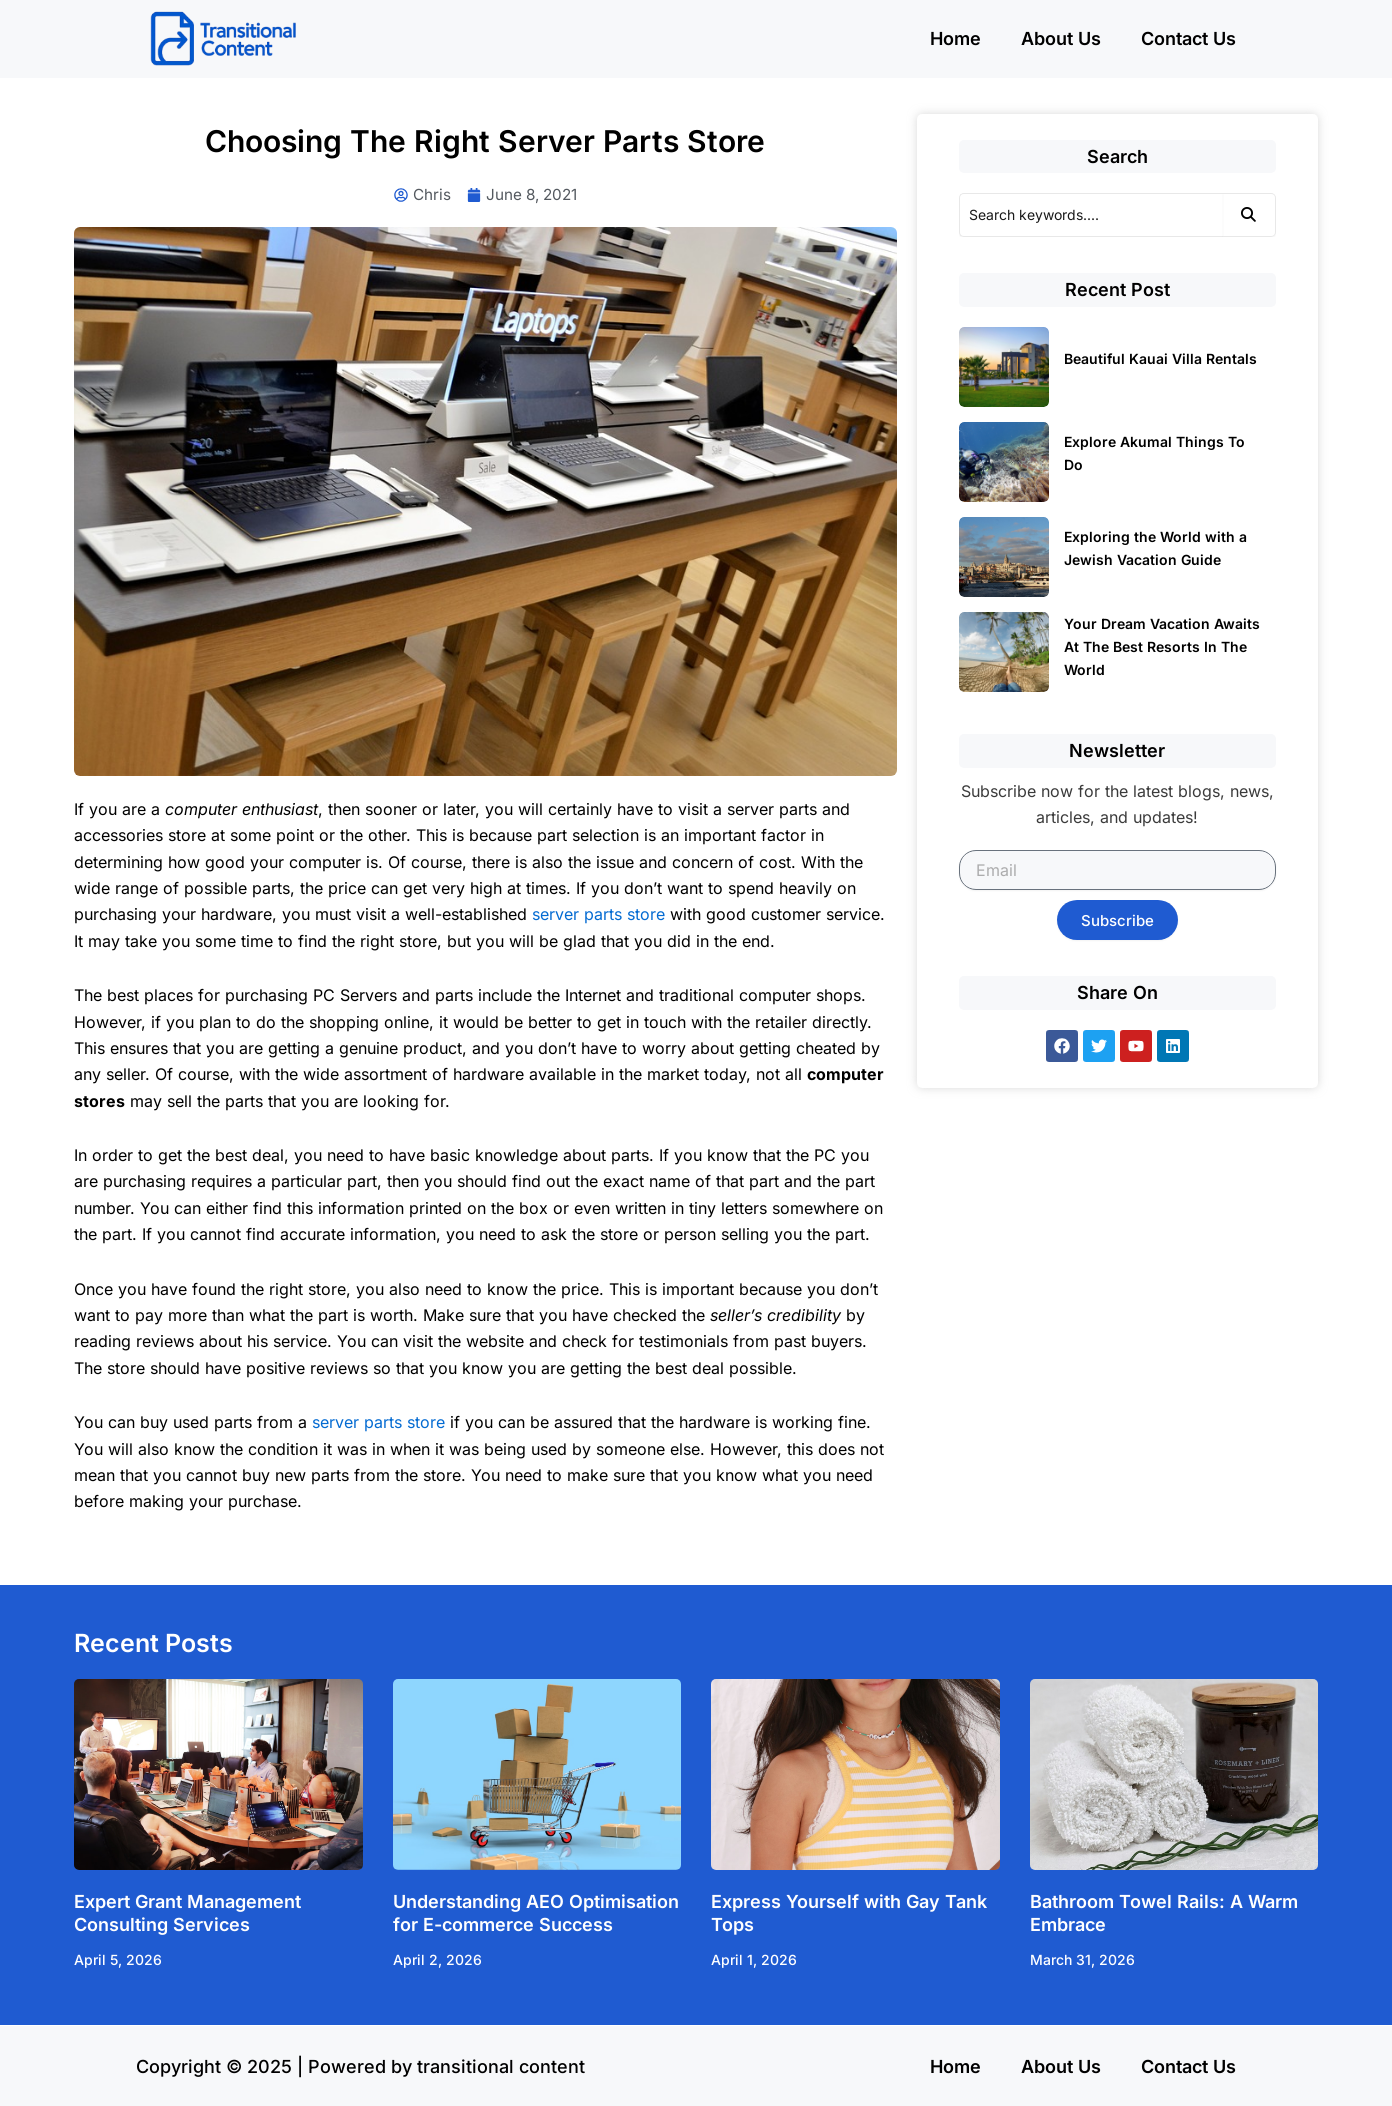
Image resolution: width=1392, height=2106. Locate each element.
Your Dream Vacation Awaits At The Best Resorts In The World (1162, 646)
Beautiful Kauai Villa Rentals (1160, 358)
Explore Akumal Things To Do (1154, 453)
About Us (1061, 38)
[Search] (1091, 215)
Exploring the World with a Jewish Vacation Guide (1155, 548)
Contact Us (1188, 38)
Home (955, 38)
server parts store (598, 915)
